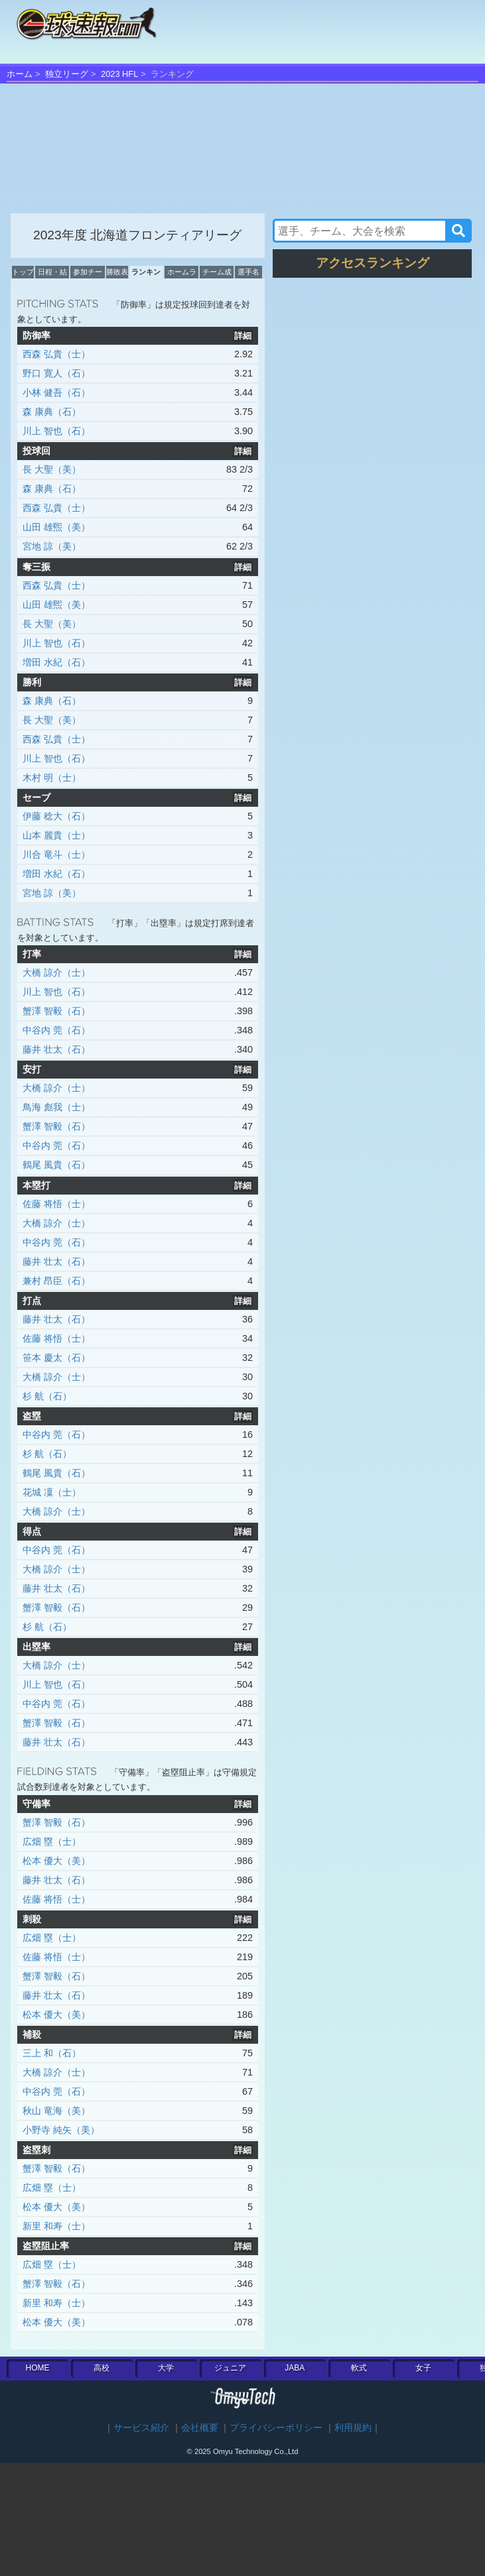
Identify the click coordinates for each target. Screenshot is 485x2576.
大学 (166, 2367)
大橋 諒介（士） (56, 972)
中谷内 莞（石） (56, 1030)
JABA (295, 2367)
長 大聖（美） (52, 469)
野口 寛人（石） (56, 373)
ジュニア (230, 2367)
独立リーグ (66, 74)
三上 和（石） (52, 2053)
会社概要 (199, 2428)
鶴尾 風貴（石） (56, 1164)
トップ (23, 272)
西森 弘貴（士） (56, 354)
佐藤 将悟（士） (56, 1204)
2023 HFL (119, 74)
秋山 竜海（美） (56, 2110)
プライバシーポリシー (276, 2428)
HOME (37, 2367)
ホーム (20, 74)
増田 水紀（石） (56, 662)
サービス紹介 (141, 2428)
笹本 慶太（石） (56, 1357)
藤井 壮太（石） (56, 1049)
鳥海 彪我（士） (56, 1107)
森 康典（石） (52, 411)
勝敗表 (117, 272)
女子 (423, 2367)
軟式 (359, 2367)
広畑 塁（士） (52, 1841)
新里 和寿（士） (56, 2226)
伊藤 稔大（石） (56, 816)
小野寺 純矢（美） (61, 2130)
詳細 (242, 336)
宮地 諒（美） (52, 546)
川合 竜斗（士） (56, 854)
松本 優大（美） (56, 1860)
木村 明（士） (52, 777)
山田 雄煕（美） (56, 527)
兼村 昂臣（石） (56, 1280)
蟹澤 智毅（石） (56, 1011)
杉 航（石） (47, 1396)
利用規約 (353, 2428)
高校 (101, 2367)
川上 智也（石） (56, 431)
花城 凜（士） (52, 1492)
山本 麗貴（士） (56, 835)
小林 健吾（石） (56, 392)
